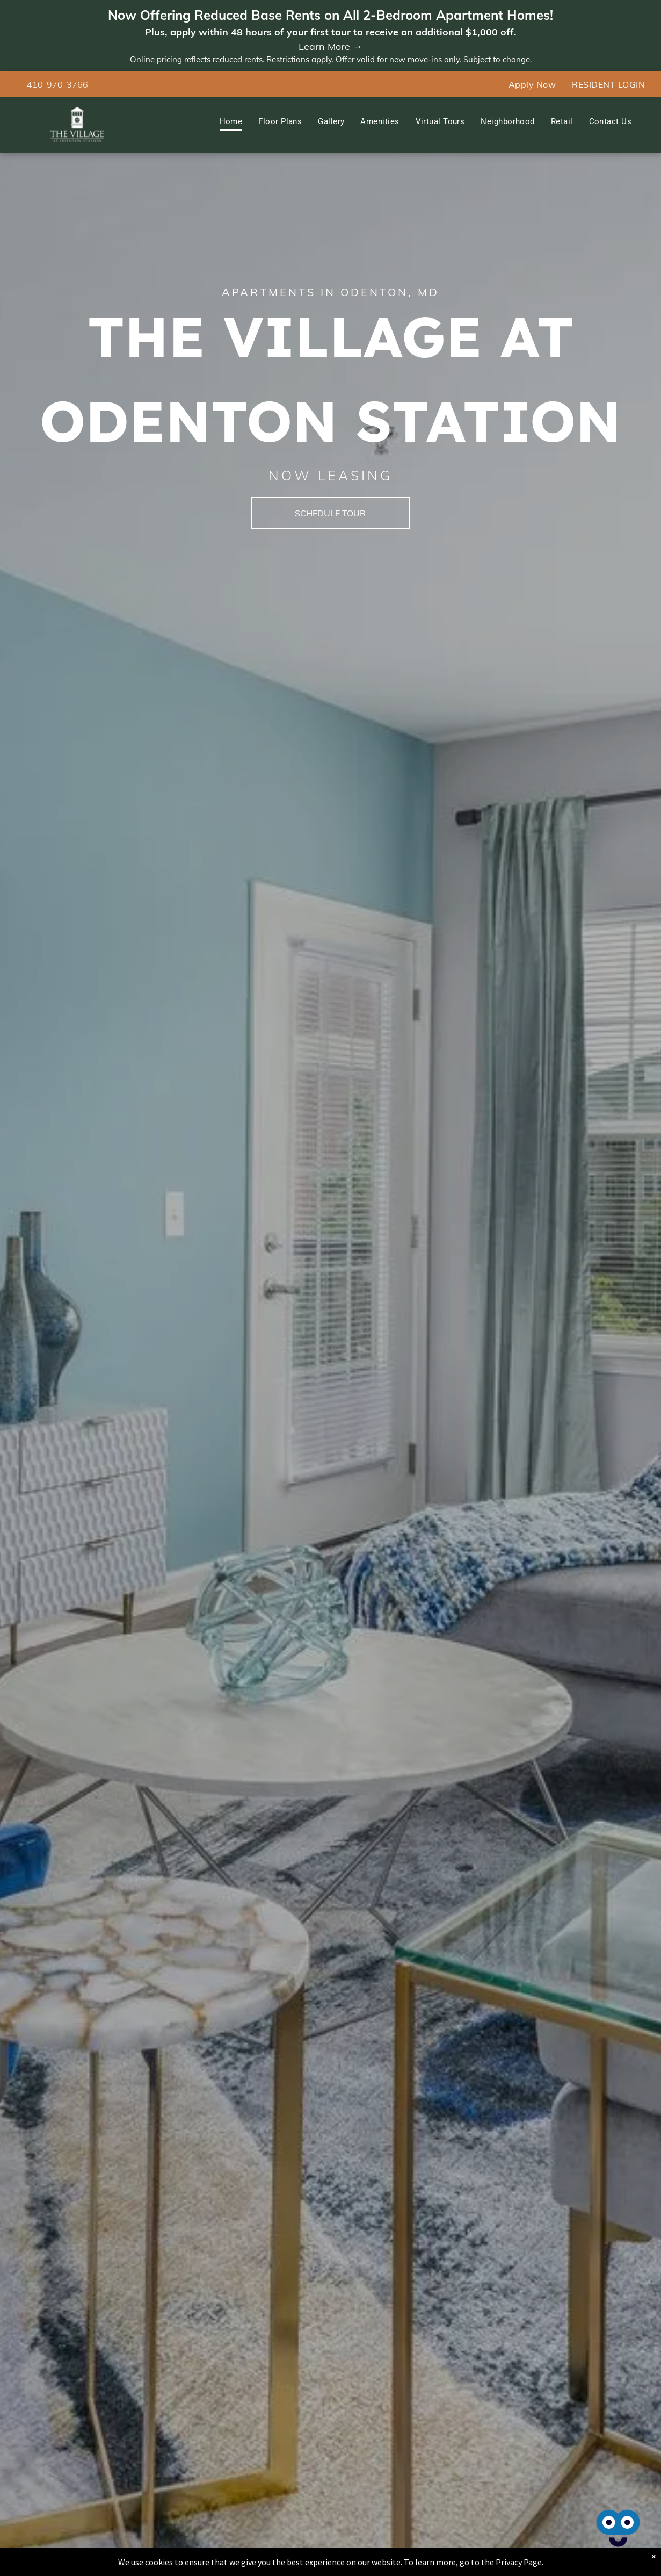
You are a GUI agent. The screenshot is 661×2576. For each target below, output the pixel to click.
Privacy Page (519, 2562)
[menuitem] (532, 84)
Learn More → (330, 46)
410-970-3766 (57, 84)
